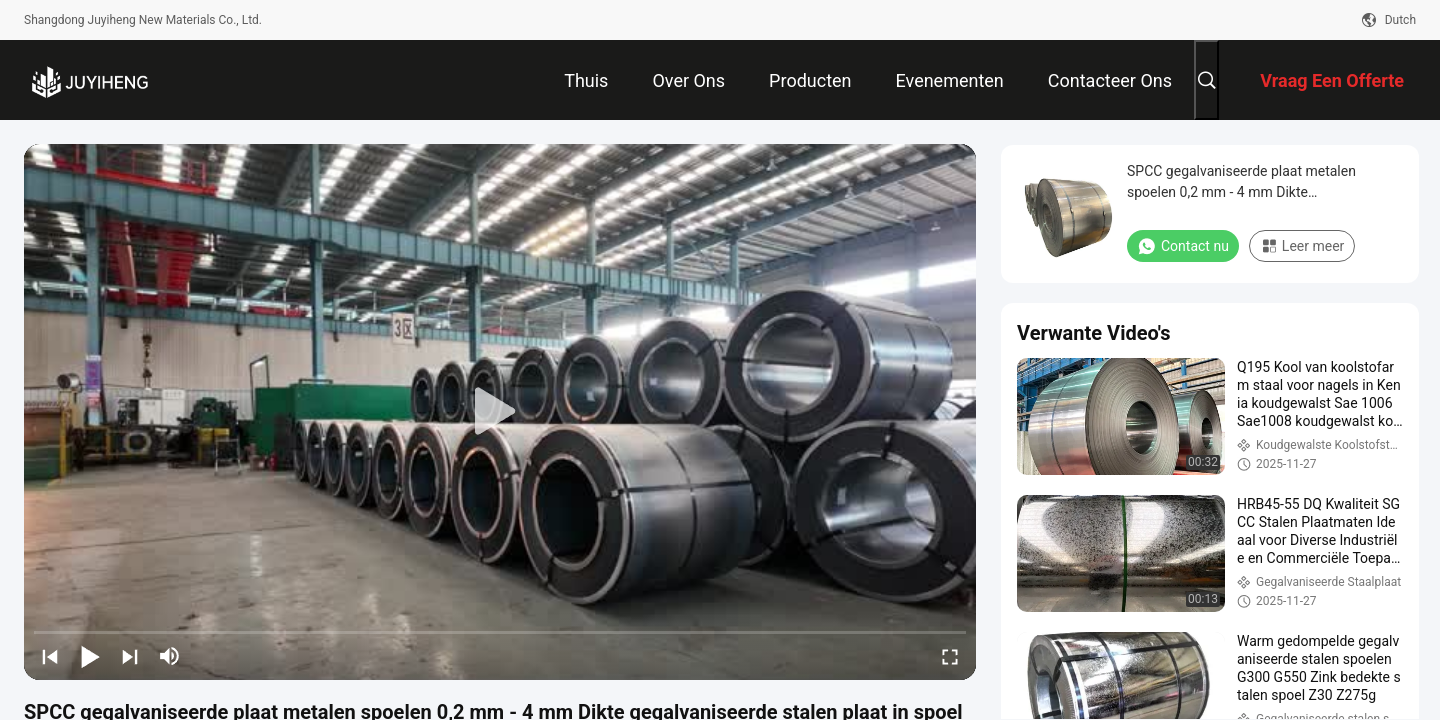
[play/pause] (90, 656)
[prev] (50, 656)
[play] (500, 412)
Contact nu (1183, 246)
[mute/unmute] (170, 656)
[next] (130, 656)
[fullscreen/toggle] (950, 656)
